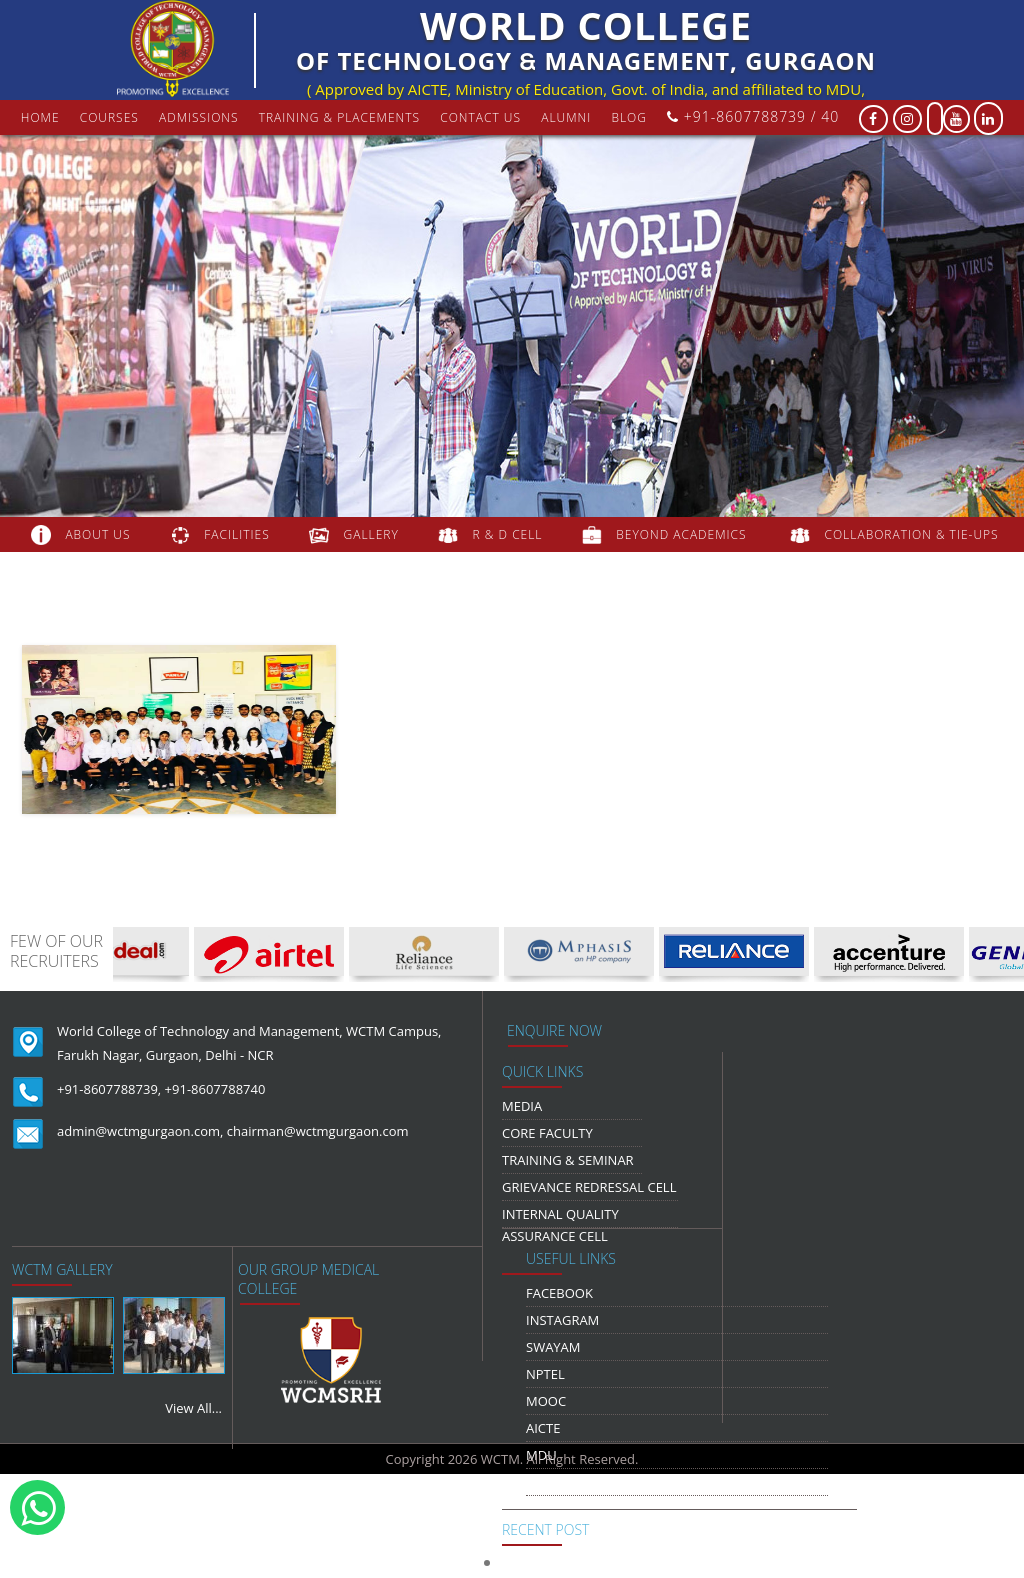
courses (109, 117)
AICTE (543, 1428)
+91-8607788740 (215, 1089)
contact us (480, 117)
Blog (629, 117)
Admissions (199, 117)
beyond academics (683, 534)
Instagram (562, 1320)
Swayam (553, 1347)
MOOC (546, 1401)
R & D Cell (508, 534)
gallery (371, 534)
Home (40, 117)
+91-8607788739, (109, 1089)
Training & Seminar (568, 1160)
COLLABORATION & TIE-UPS (912, 534)
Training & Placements (339, 117)
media (522, 1106)
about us (97, 534)
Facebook (559, 1293)
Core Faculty (547, 1133)
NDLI (541, 1482)
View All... (193, 1408)
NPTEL (545, 1374)
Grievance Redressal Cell (589, 1187)
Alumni (566, 117)
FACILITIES (236, 534)
